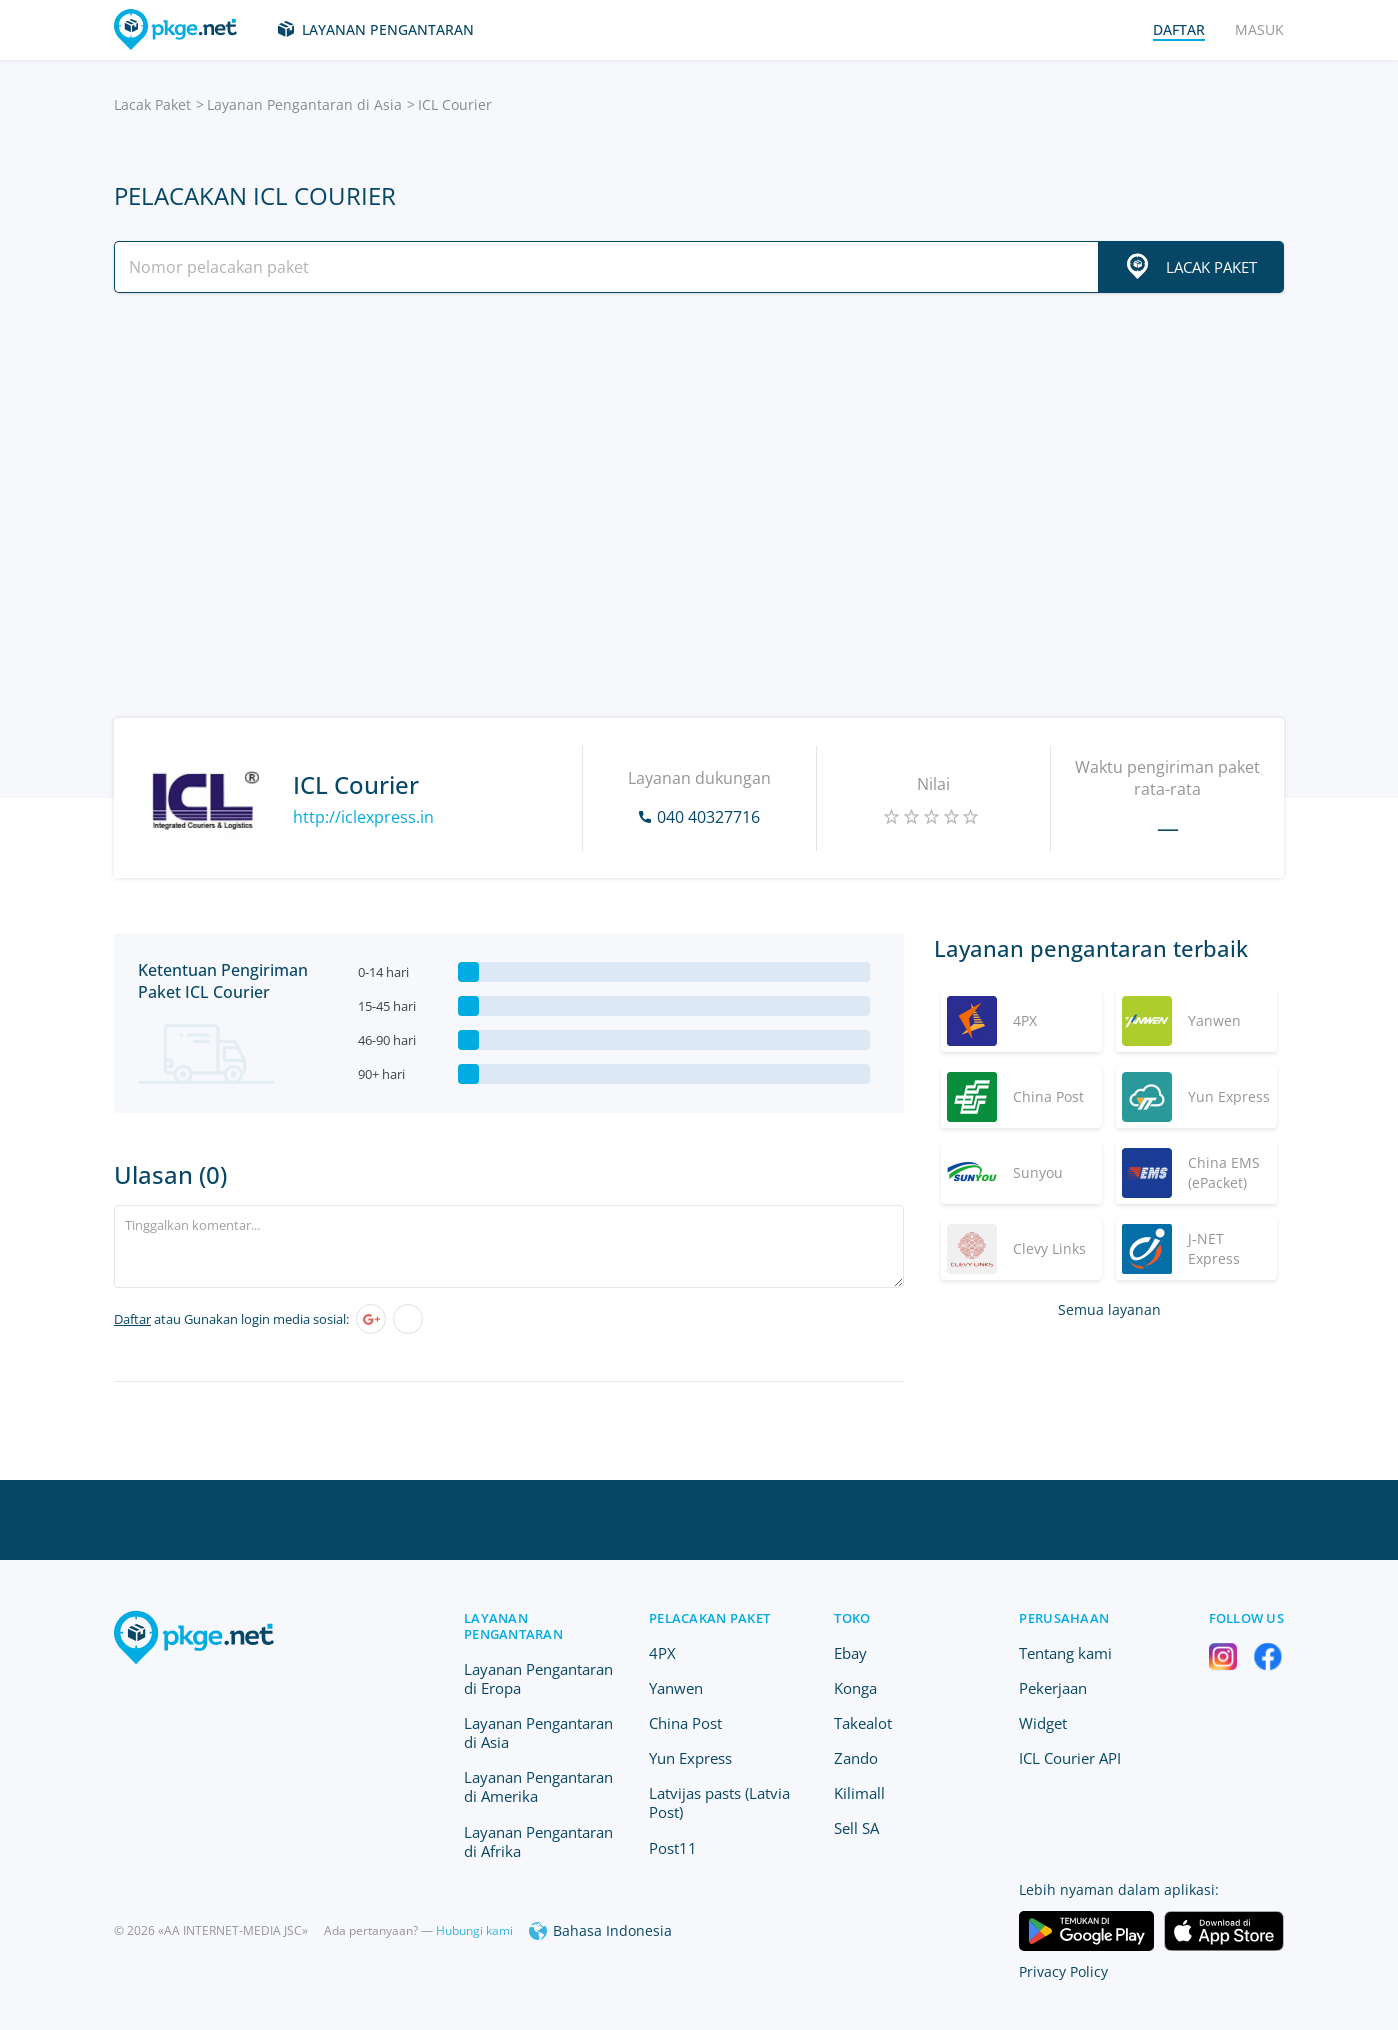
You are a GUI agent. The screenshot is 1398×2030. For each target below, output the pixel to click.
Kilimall (859, 1793)
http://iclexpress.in (363, 817)
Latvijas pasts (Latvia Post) (719, 1802)
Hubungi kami (474, 1930)
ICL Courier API (1070, 1758)
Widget (1043, 1723)
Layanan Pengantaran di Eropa (538, 1678)
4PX (662, 1653)
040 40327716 (708, 817)
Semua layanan (1109, 1309)
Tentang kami (1065, 1653)
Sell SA (856, 1828)
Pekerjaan (1053, 1688)
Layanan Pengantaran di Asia (304, 104)
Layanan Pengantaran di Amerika (538, 1786)
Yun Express (690, 1758)
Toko (852, 1618)
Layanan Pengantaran (388, 29)
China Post (685, 1723)
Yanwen (676, 1688)
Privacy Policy (1063, 1971)
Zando (856, 1758)
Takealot (863, 1723)
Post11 (673, 1848)
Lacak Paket (152, 104)
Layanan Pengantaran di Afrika (538, 1841)
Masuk (1259, 29)
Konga (855, 1688)
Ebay (850, 1653)
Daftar (132, 1319)
